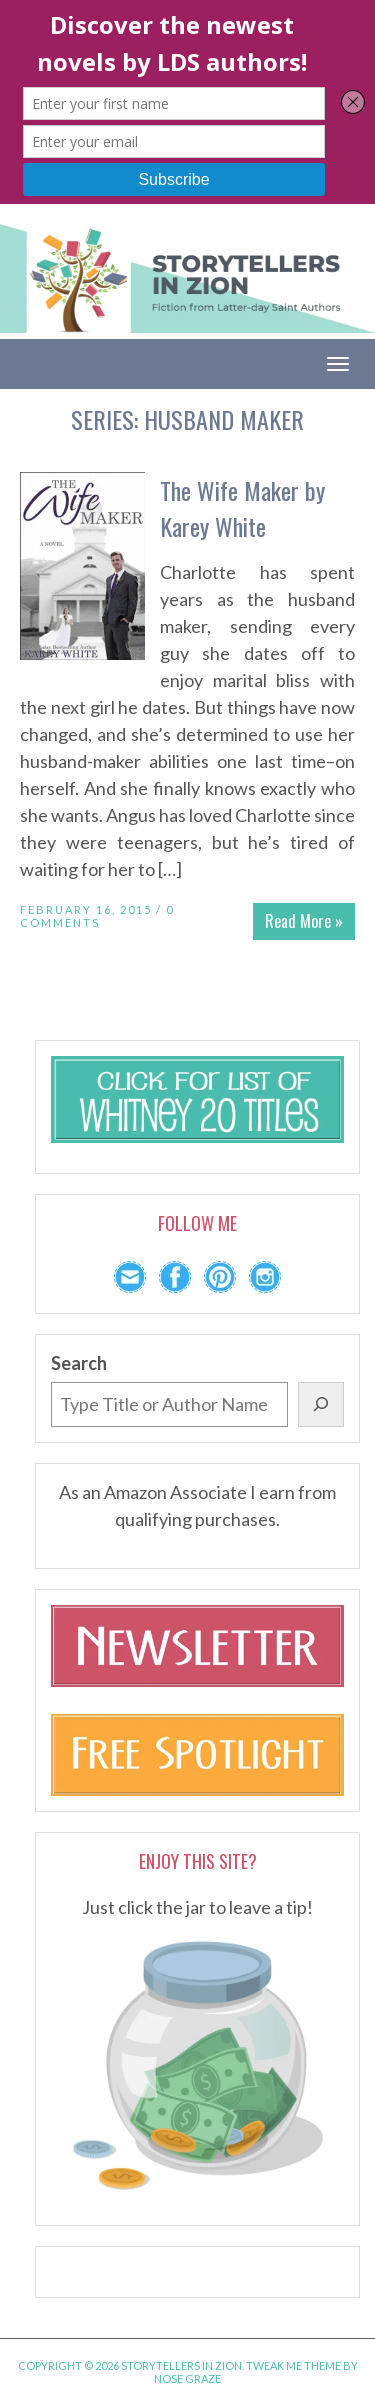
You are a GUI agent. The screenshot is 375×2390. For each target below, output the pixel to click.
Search (79, 1363)
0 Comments (97, 916)
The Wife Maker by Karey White (242, 508)
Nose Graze (187, 2378)
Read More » (304, 921)
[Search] (321, 1404)
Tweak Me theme (293, 2365)
